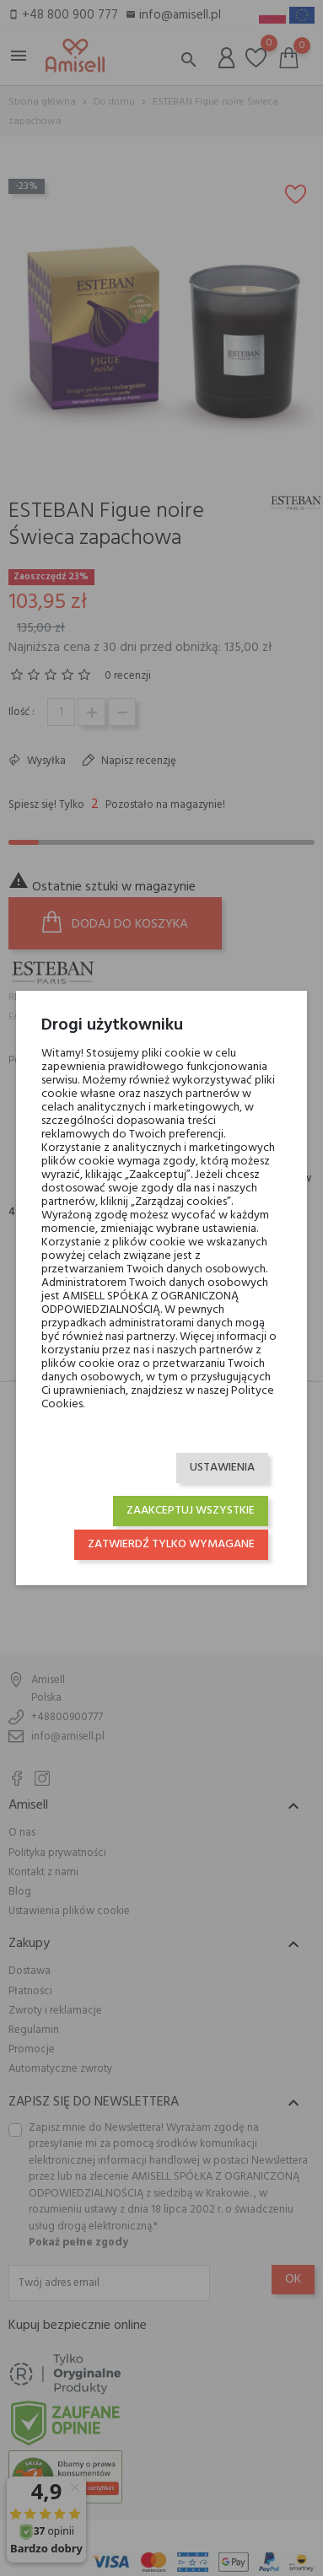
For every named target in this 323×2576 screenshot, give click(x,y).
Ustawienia (222, 1467)
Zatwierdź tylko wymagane (171, 1544)
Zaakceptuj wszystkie (191, 1510)
